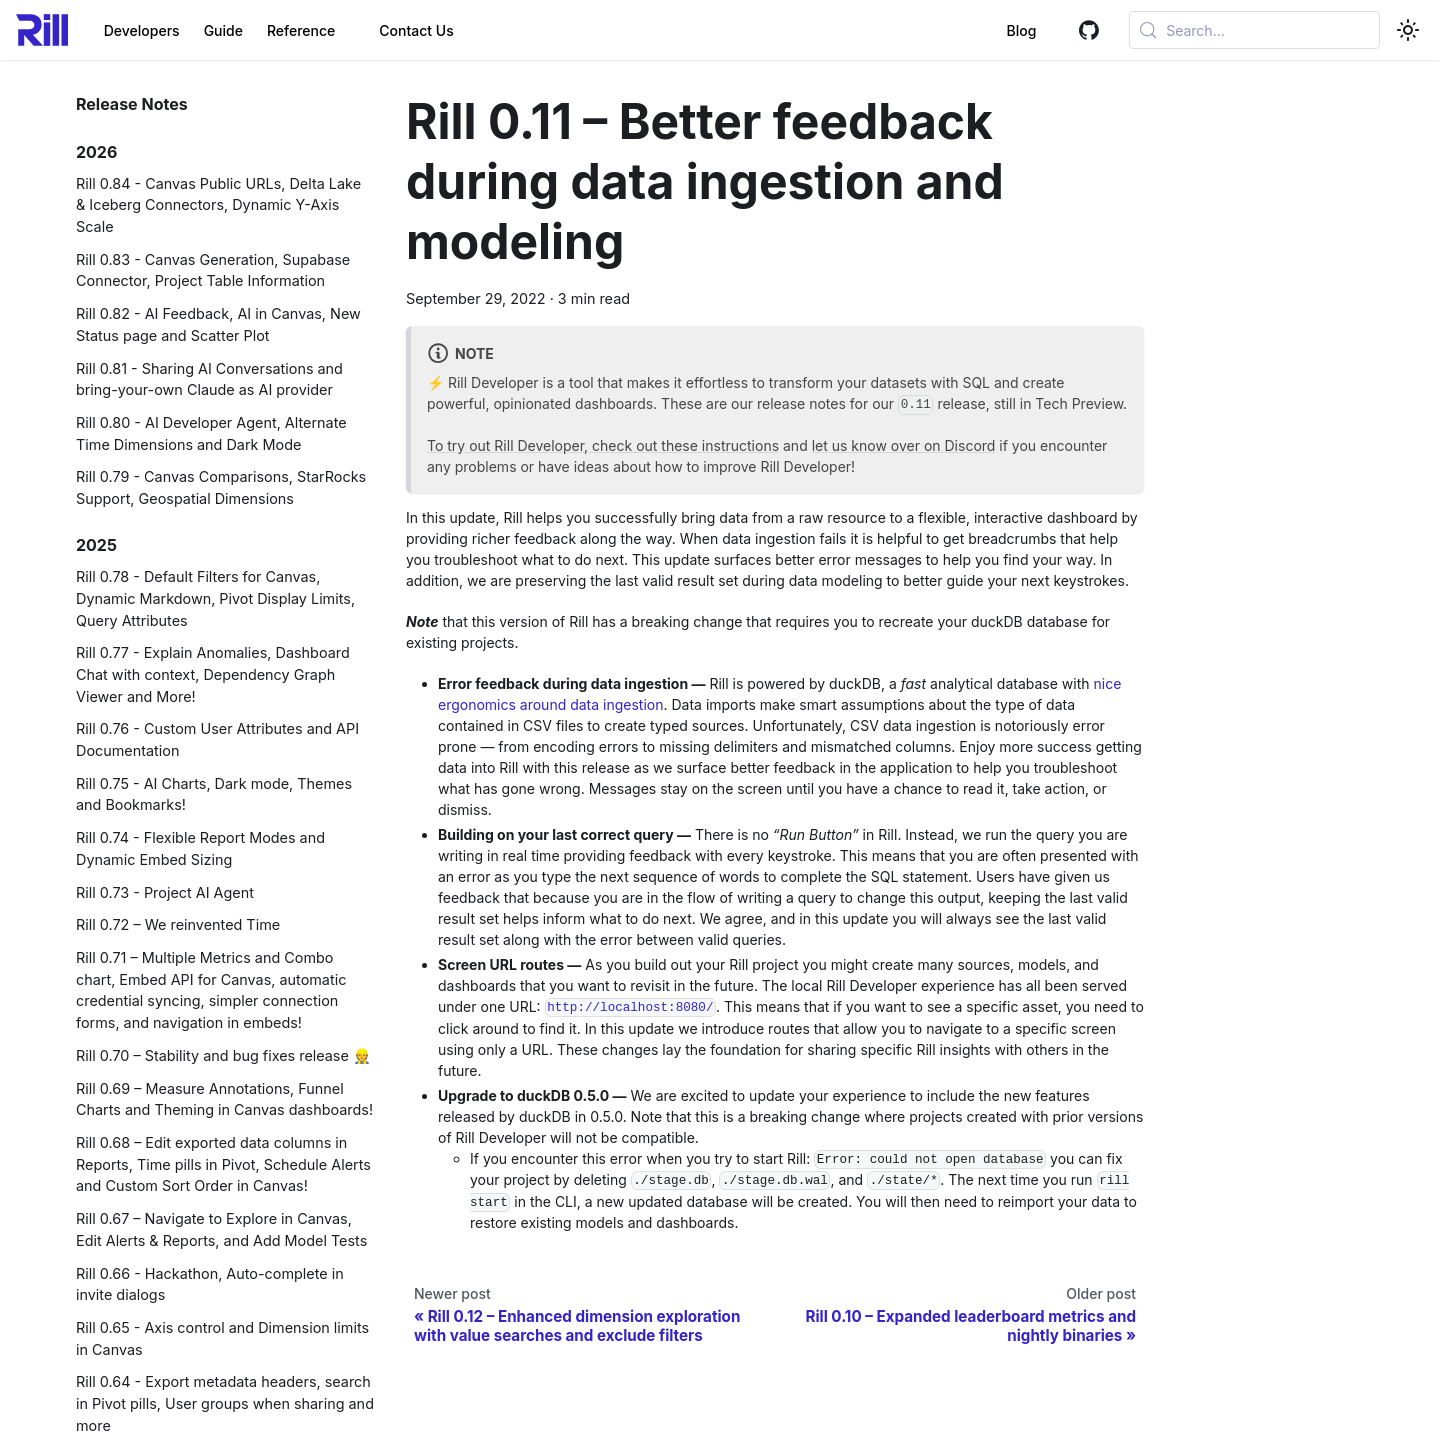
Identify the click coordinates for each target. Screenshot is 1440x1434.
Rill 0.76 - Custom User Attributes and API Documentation (217, 739)
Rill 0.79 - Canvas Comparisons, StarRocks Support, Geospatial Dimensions (221, 487)
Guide (223, 30)
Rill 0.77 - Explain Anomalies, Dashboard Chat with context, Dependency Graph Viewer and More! (213, 674)
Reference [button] (301, 30)
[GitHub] (1065, 30)
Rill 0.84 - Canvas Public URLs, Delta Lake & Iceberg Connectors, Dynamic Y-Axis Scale (218, 205)
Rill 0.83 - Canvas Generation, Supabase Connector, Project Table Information (213, 270)
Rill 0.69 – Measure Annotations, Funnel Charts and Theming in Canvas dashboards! (224, 1099)
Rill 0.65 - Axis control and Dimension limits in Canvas (222, 1338)
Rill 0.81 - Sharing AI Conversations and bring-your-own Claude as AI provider (209, 379)
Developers (142, 30)
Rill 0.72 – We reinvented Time (178, 924)
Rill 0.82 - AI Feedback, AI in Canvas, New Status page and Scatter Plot (218, 324)
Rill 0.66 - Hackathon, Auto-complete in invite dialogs (210, 1284)
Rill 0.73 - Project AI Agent (165, 892)
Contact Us (416, 30)
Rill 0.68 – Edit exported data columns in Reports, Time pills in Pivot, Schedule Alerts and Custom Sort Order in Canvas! (223, 1164)
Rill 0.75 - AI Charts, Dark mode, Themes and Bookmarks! (214, 794)
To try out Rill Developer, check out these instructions (603, 445)
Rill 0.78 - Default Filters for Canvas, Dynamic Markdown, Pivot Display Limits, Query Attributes (215, 598)
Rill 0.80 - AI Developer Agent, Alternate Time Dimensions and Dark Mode (211, 433)
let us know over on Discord (904, 445)
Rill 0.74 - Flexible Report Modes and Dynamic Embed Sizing (200, 848)
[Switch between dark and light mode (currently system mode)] (1408, 30)
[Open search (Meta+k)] (1243, 30)
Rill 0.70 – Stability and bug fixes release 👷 (223, 1055)
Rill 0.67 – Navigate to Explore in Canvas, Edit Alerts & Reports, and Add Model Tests (221, 1229)
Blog (998, 30)
